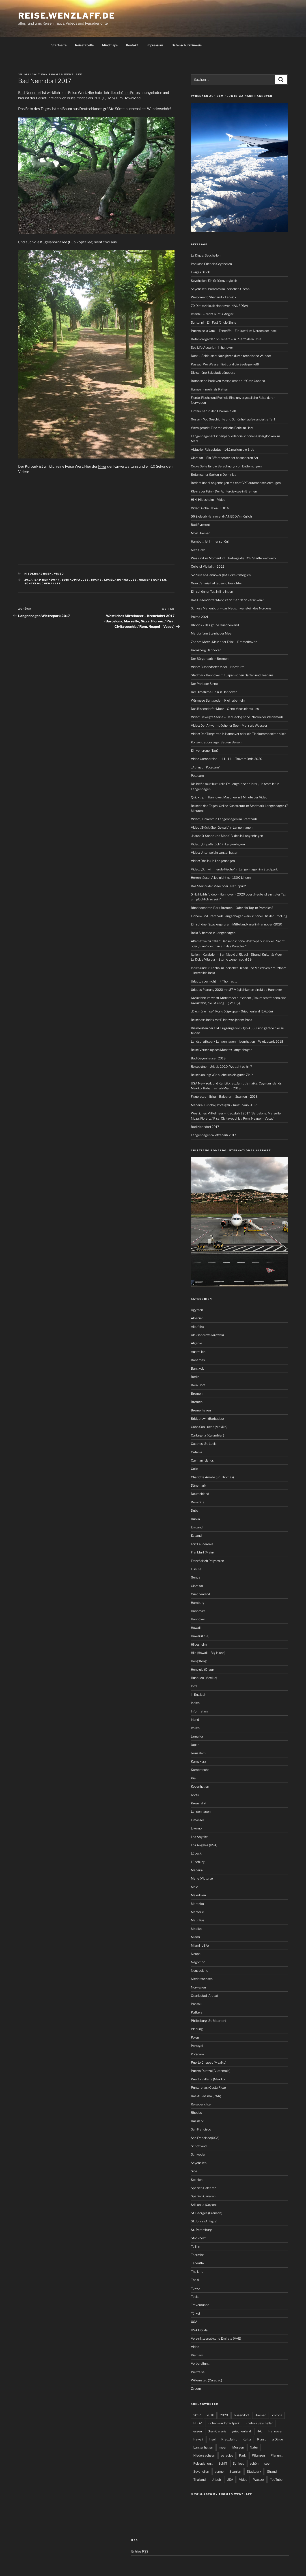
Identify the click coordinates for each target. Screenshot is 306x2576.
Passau (196, 2004)
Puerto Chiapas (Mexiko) (208, 2062)
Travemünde (200, 2305)
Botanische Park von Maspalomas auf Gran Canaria (228, 381)
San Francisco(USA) (205, 2138)
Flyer (102, 466)
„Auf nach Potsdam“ (205, 767)
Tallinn (195, 2246)
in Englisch (198, 1694)
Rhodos (196, 2112)
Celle (194, 1468)
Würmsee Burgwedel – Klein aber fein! (218, 700)
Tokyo (195, 2288)
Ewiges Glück (200, 272)
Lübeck (196, 1853)
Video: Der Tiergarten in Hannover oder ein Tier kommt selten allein (238, 734)
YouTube (276, 2479)
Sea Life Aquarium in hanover (212, 347)
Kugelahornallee (120, 579)
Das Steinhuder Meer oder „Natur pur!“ (218, 886)
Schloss (238, 2463)
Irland (195, 1719)
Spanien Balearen (203, 2188)
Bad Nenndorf (29, 93)
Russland (197, 2121)
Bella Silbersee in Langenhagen (213, 933)
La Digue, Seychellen (205, 255)
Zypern (196, 2388)
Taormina (198, 2255)
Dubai (195, 1510)
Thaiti (195, 2280)
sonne (219, 2471)
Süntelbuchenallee (130, 109)
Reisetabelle (84, 45)
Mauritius (197, 1920)
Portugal (197, 2046)
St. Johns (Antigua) (204, 2221)
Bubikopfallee (75, 579)
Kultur (247, 2439)
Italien (195, 1728)
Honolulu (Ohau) (202, 1669)
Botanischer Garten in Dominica (213, 474)
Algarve (196, 1343)
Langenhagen (201, 1811)
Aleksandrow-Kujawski (207, 1335)
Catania (196, 1452)
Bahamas (198, 1360)
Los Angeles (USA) (204, 1845)
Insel (212, 2439)
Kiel (193, 1778)
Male (194, 1887)
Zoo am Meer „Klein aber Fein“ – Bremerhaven (224, 642)
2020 (224, 2415)
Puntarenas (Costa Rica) (208, 2087)
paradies (227, 2455)
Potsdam (197, 775)
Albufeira (197, 1326)
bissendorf (241, 2415)
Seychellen (199, 2163)
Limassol (197, 1820)
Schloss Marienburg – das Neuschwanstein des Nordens (231, 608)
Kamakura (198, 1761)
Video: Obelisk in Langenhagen (213, 861)
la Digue (277, 2439)
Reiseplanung (203, 2463)
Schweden (198, 2154)
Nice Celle (198, 550)
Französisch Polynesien (207, 1561)
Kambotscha (200, 1770)
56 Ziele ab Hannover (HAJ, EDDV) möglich (221, 516)
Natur (254, 2447)
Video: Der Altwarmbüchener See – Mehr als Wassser (229, 725)
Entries (139, 2551)
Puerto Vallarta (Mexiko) (208, 2079)
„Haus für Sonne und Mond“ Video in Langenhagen (227, 836)
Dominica (198, 1502)
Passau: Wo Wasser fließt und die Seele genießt (225, 364)
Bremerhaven (201, 1410)
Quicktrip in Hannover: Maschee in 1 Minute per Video (229, 797)
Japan (195, 1744)
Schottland (199, 2146)
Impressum (155, 45)
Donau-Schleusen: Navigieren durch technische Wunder (231, 356)
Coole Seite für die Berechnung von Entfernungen (226, 466)
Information (199, 1711)
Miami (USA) (200, 1945)
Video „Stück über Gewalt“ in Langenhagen (221, 827)
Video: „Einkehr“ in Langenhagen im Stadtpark (224, 819)
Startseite (59, 45)
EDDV (197, 2423)
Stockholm (199, 2238)
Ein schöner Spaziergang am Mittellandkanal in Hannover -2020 (236, 924)
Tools (194, 2296)
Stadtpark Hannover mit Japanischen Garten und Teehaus (232, 675)
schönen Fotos (127, 93)
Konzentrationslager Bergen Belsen (216, 742)
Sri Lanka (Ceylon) (204, 2205)
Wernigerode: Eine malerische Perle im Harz (222, 428)
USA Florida (199, 2330)
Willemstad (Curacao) (206, 2380)
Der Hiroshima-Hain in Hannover (214, 692)
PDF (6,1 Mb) (104, 98)
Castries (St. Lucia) (204, 1443)
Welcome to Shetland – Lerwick (213, 297)
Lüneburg (198, 1862)
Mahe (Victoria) (202, 1878)
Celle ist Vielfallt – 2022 (207, 566)
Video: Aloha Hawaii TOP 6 (210, 508)
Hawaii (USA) (200, 1636)
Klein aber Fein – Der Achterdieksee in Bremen (224, 491)
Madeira (197, 1870)
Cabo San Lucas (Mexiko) (209, 1427)
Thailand (197, 2271)
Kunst (261, 2439)
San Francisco (201, 2129)
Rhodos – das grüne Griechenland (215, 625)
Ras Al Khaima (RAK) (206, 2096)
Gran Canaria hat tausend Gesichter (216, 583)
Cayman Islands (202, 1460)
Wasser (258, 2479)
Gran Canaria (217, 2431)
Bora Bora (198, 1385)
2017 (28, 579)
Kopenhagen (200, 1786)
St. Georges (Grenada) (206, 2213)
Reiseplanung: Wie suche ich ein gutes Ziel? (222, 1075)
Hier (90, 93)
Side (194, 2171)
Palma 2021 (199, 617)
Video (59, 573)
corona (277, 2415)
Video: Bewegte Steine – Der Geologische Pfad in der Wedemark (237, 717)
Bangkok (197, 1368)
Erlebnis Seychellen (259, 2423)
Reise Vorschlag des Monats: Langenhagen (221, 1050)
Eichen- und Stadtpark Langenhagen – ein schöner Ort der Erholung (239, 916)
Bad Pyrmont (200, 524)
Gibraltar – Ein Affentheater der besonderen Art (224, 458)
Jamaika (197, 1736)
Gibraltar (197, 1586)
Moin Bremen (200, 533)
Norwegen (198, 1987)
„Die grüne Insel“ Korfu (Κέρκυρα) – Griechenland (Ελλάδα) (232, 1011)
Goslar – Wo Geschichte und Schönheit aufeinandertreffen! (233, 419)
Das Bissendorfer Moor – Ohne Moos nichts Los (225, 709)
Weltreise (198, 2372)
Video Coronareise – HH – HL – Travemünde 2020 (226, 759)
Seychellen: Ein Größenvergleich (214, 280)
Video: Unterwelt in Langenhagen (214, 852)
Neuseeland (199, 1970)
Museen (238, 2447)
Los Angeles (199, 1837)
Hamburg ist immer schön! (209, 541)
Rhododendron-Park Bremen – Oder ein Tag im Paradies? (232, 908)
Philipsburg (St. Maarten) (208, 2020)
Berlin (195, 1377)
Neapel (196, 1954)
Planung (197, 2029)
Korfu (195, 1795)
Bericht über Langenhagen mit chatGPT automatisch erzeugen (236, 483)
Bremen (197, 1393)
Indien (195, 1703)
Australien (198, 1352)
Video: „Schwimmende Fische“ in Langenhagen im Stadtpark (234, 869)
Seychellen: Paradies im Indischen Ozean (220, 289)
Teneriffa (197, 2263)
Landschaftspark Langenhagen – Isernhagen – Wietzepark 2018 (237, 1041)
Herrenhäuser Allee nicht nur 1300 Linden (221, 877)
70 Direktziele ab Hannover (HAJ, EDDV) (219, 306)
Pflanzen (258, 2455)
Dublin (195, 1519)
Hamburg (197, 1602)
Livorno (196, 1828)
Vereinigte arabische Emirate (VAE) (216, 2338)
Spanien (197, 2179)
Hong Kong (199, 1661)
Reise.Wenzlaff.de (66, 16)
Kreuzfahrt (198, 1803)
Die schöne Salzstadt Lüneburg (213, 372)
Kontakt (132, 45)
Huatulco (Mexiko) (204, 1678)
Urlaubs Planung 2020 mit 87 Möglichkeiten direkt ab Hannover (236, 989)
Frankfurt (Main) (202, 1552)
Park (242, 2455)
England (197, 1527)
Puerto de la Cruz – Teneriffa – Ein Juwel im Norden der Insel (233, 331)
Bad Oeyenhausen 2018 (208, 1058)
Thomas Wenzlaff (65, 74)
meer (222, 2447)
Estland (196, 1535)
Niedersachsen (38, 573)
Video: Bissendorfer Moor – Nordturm (217, 667)
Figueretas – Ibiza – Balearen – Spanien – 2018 (224, 1096)
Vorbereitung (200, 2363)
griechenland (241, 2431)
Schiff (222, 2463)
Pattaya (196, 2012)
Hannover (198, 1611)
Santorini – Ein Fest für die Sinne (213, 322)
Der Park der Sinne (204, 683)
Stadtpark (254, 2471)
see (266, 2463)
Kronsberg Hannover (206, 650)
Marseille (197, 1912)
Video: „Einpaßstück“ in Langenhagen (218, 844)
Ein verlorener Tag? (204, 750)
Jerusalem (198, 1753)
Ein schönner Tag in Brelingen (212, 591)
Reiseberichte (201, 2104)
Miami (195, 1937)
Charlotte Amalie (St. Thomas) (212, 1477)
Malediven (198, 1895)
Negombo (198, 1962)
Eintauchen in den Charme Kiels (213, 411)
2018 (210, 2415)
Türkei (195, 2313)
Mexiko (196, 1929)
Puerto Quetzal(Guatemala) (210, 2071)
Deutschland (200, 1494)
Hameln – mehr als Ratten (209, 389)
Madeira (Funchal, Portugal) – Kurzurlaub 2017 (224, 1105)
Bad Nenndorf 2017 (205, 1127)
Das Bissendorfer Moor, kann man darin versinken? (227, 600)
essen (197, 2431)
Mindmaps (110, 45)
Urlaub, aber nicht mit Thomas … (214, 981)
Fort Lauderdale (202, 1544)
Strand (272, 2471)
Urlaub (216, 2479)
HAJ (260, 2431)
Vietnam (197, 2355)
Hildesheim (199, 1644)
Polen (195, 2037)
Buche (96, 579)
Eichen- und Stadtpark (224, 2423)
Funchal (196, 1569)
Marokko (197, 1903)
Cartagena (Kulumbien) (207, 1435)
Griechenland (200, 1594)
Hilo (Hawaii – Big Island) (208, 1653)
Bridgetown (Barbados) (207, 1418)
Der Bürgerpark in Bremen (209, 658)
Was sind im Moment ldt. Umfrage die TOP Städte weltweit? (233, 558)
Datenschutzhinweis (187, 45)
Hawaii (195, 1628)
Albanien (197, 1318)
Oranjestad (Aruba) (204, 1995)
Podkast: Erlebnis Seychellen (211, 264)
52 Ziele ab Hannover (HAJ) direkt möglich (221, 575)
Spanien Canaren (203, 2196)
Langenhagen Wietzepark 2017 (213, 1135)
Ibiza (194, 1686)
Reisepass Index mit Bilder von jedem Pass (221, 1020)
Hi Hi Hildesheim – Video (208, 499)
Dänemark (198, 1485)
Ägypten (197, 1310)
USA (194, 2321)
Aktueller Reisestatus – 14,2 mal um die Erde (222, 449)
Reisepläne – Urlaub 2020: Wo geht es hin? (221, 1066)
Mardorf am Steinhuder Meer (212, 633)
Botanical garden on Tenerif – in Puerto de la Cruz (226, 339)
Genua (195, 1577)
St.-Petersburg (201, 2230)
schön (254, 2463)
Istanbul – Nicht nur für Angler (212, 314)
